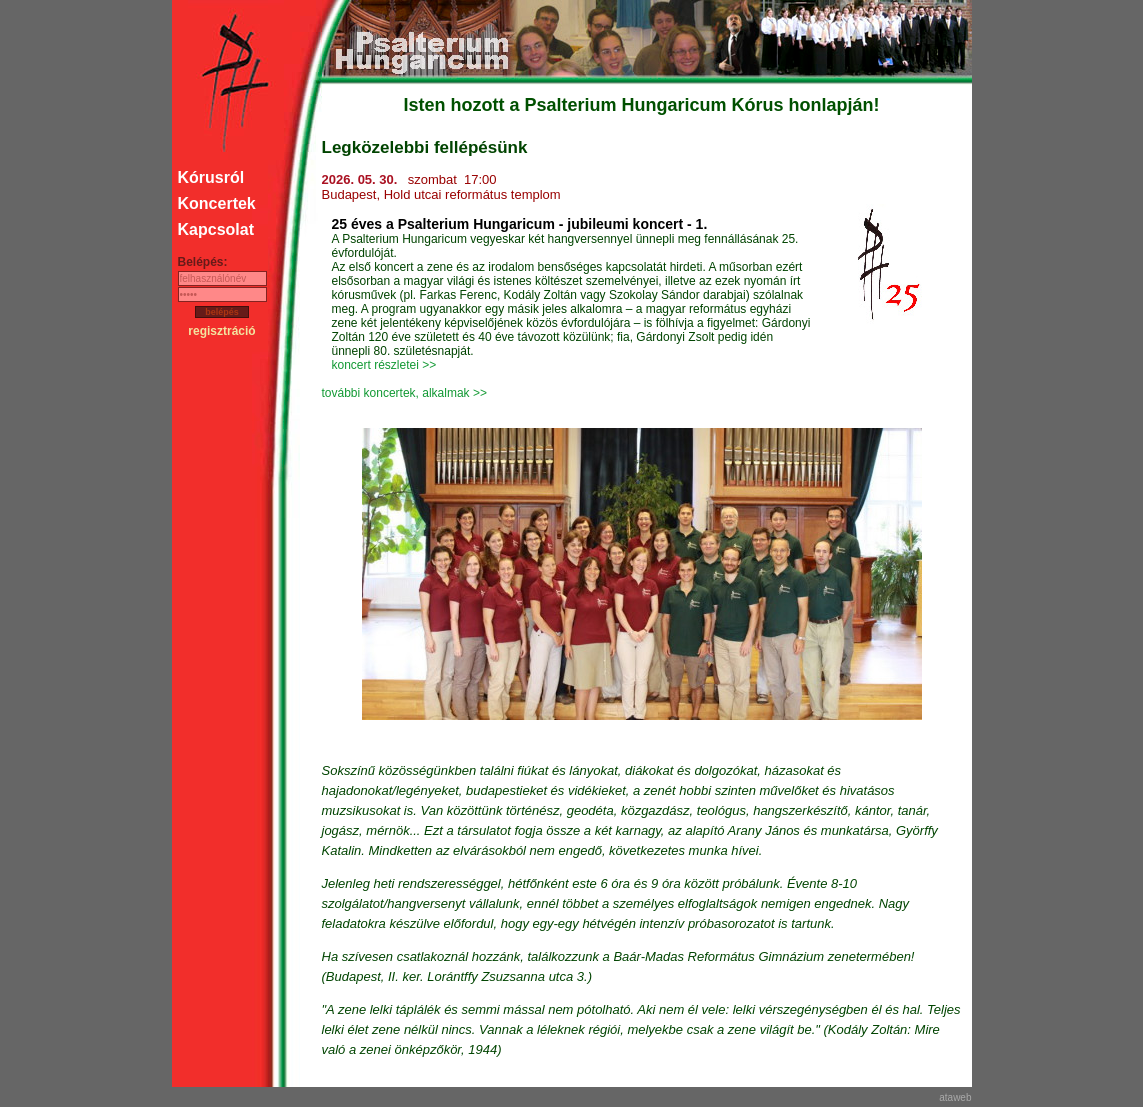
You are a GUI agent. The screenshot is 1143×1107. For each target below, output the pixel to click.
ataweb (955, 1097)
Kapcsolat (216, 229)
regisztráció (221, 331)
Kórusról (211, 177)
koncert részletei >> (384, 365)
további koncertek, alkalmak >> (404, 393)
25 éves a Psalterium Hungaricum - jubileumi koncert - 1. (520, 224)
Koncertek (217, 203)
